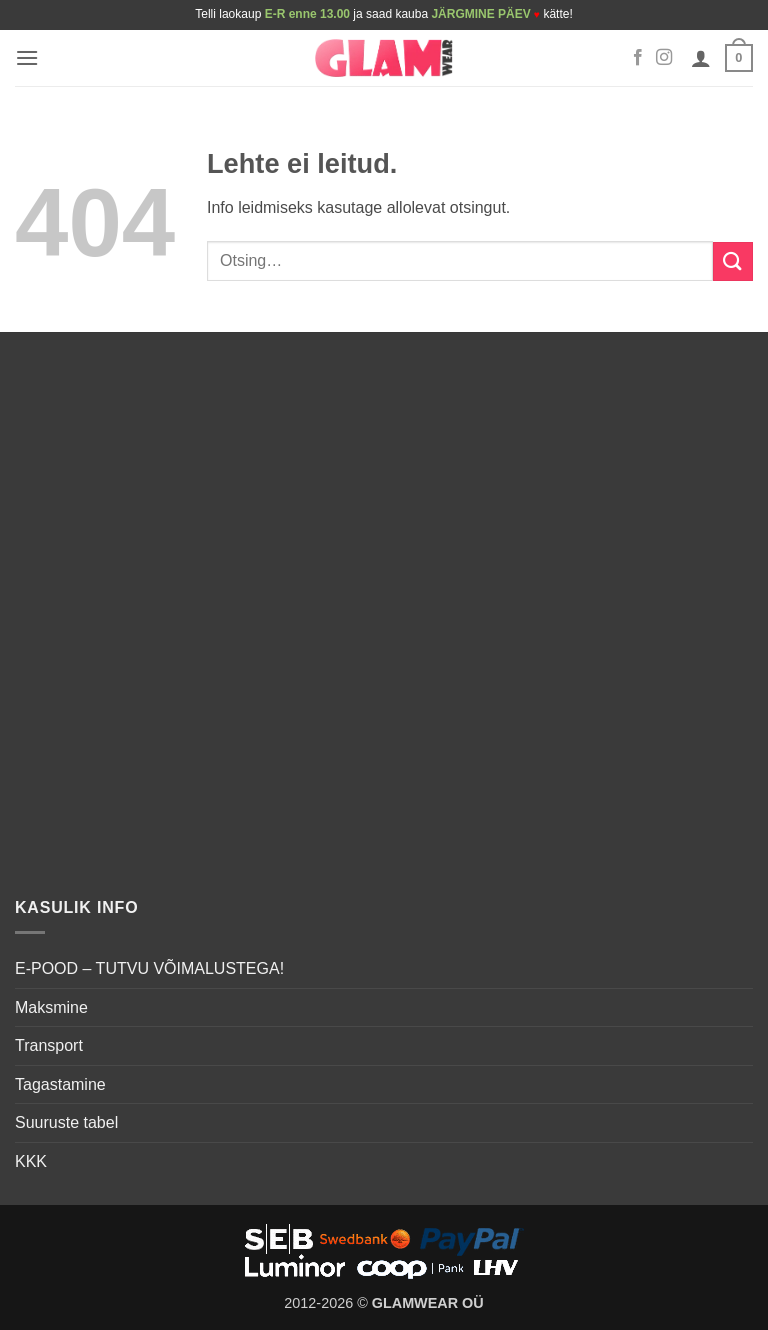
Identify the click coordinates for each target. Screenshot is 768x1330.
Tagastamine (60, 1084)
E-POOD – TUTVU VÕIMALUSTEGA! (149, 968)
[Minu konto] (701, 58)
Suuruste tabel (66, 1122)
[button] (27, 57)
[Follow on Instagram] (664, 58)
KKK (31, 1161)
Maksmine (51, 1007)
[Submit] (733, 261)
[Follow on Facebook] (638, 58)
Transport (49, 1045)
